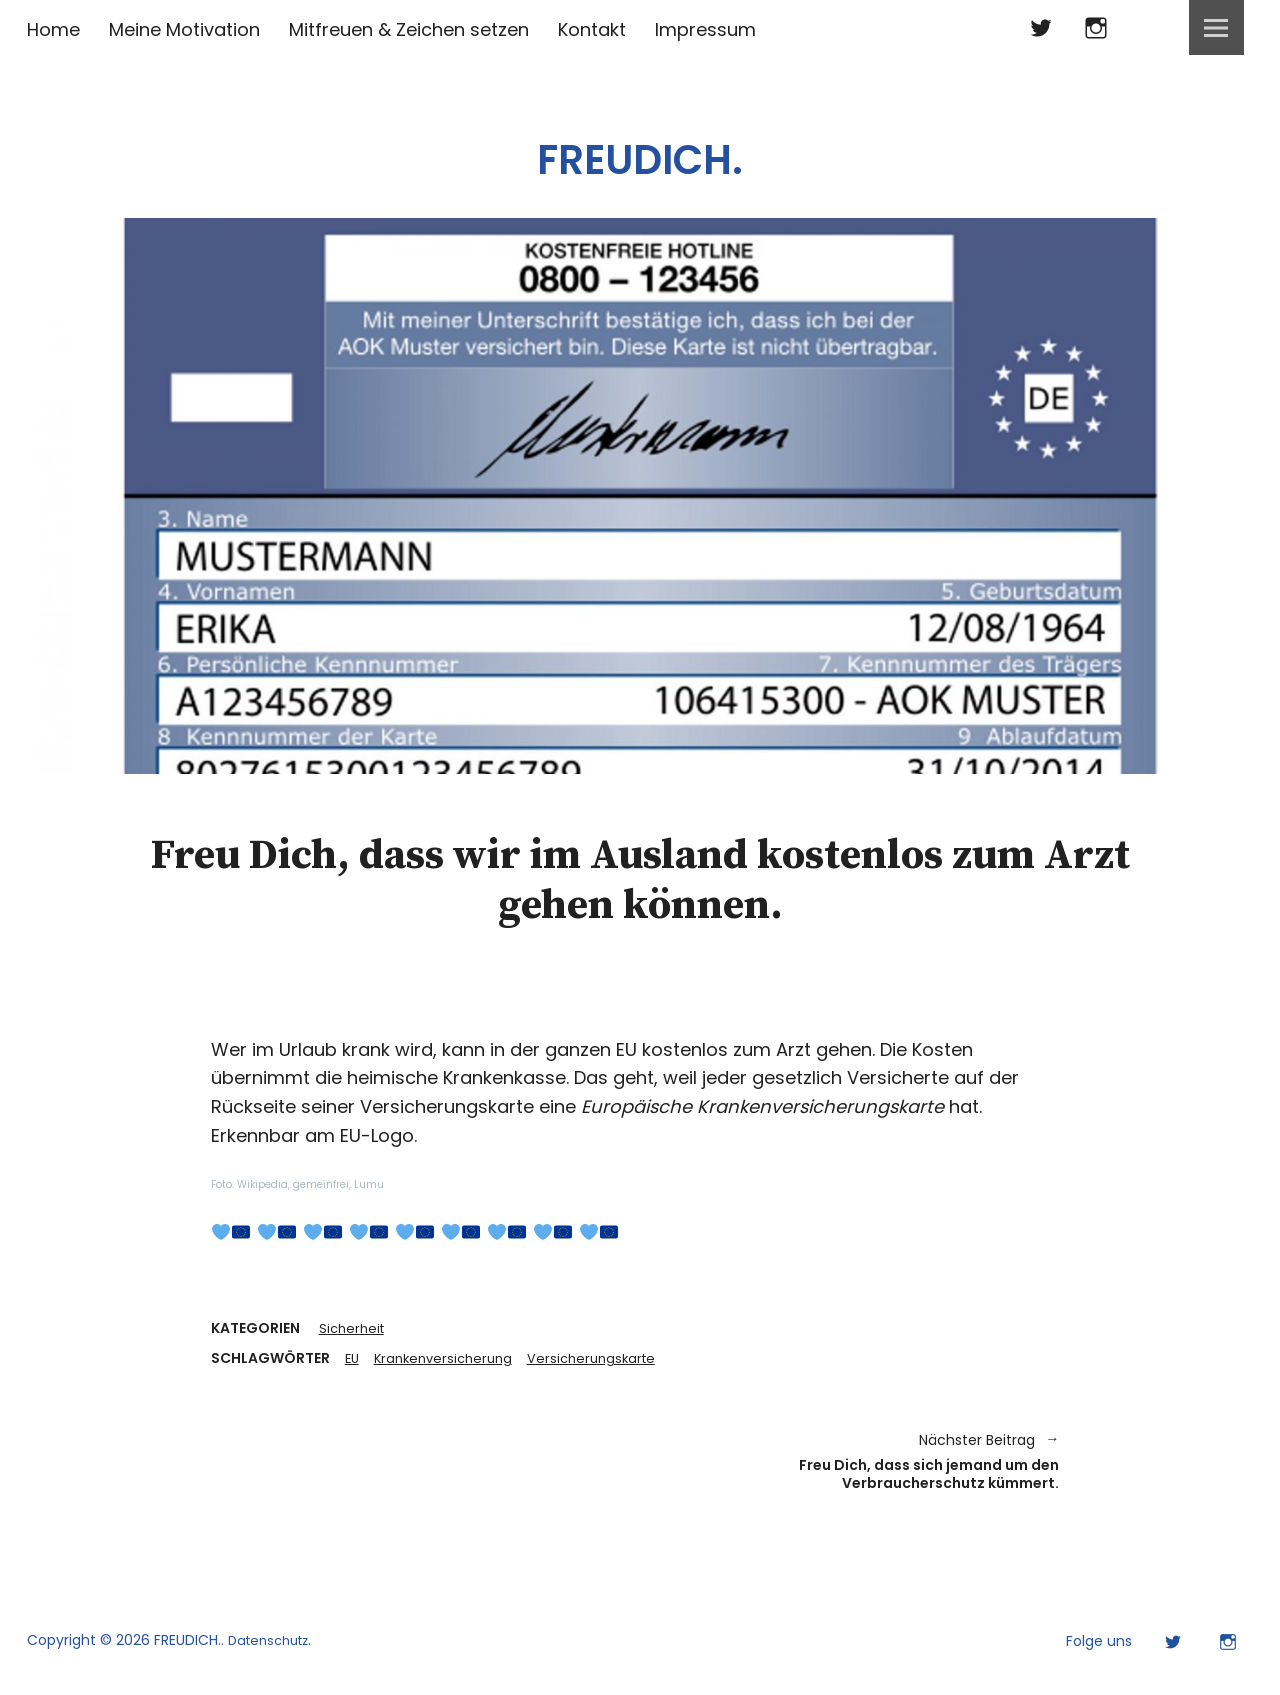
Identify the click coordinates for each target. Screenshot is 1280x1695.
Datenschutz (273, 1653)
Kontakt (592, 29)
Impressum (705, 29)
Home (53, 29)
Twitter (1040, 27)
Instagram (1095, 27)
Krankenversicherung (449, 1360)
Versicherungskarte (605, 1360)
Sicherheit (354, 1329)
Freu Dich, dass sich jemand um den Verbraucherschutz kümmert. (859, 1468)
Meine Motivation (184, 29)
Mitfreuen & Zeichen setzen (409, 29)
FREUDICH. (640, 149)
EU (353, 1360)
